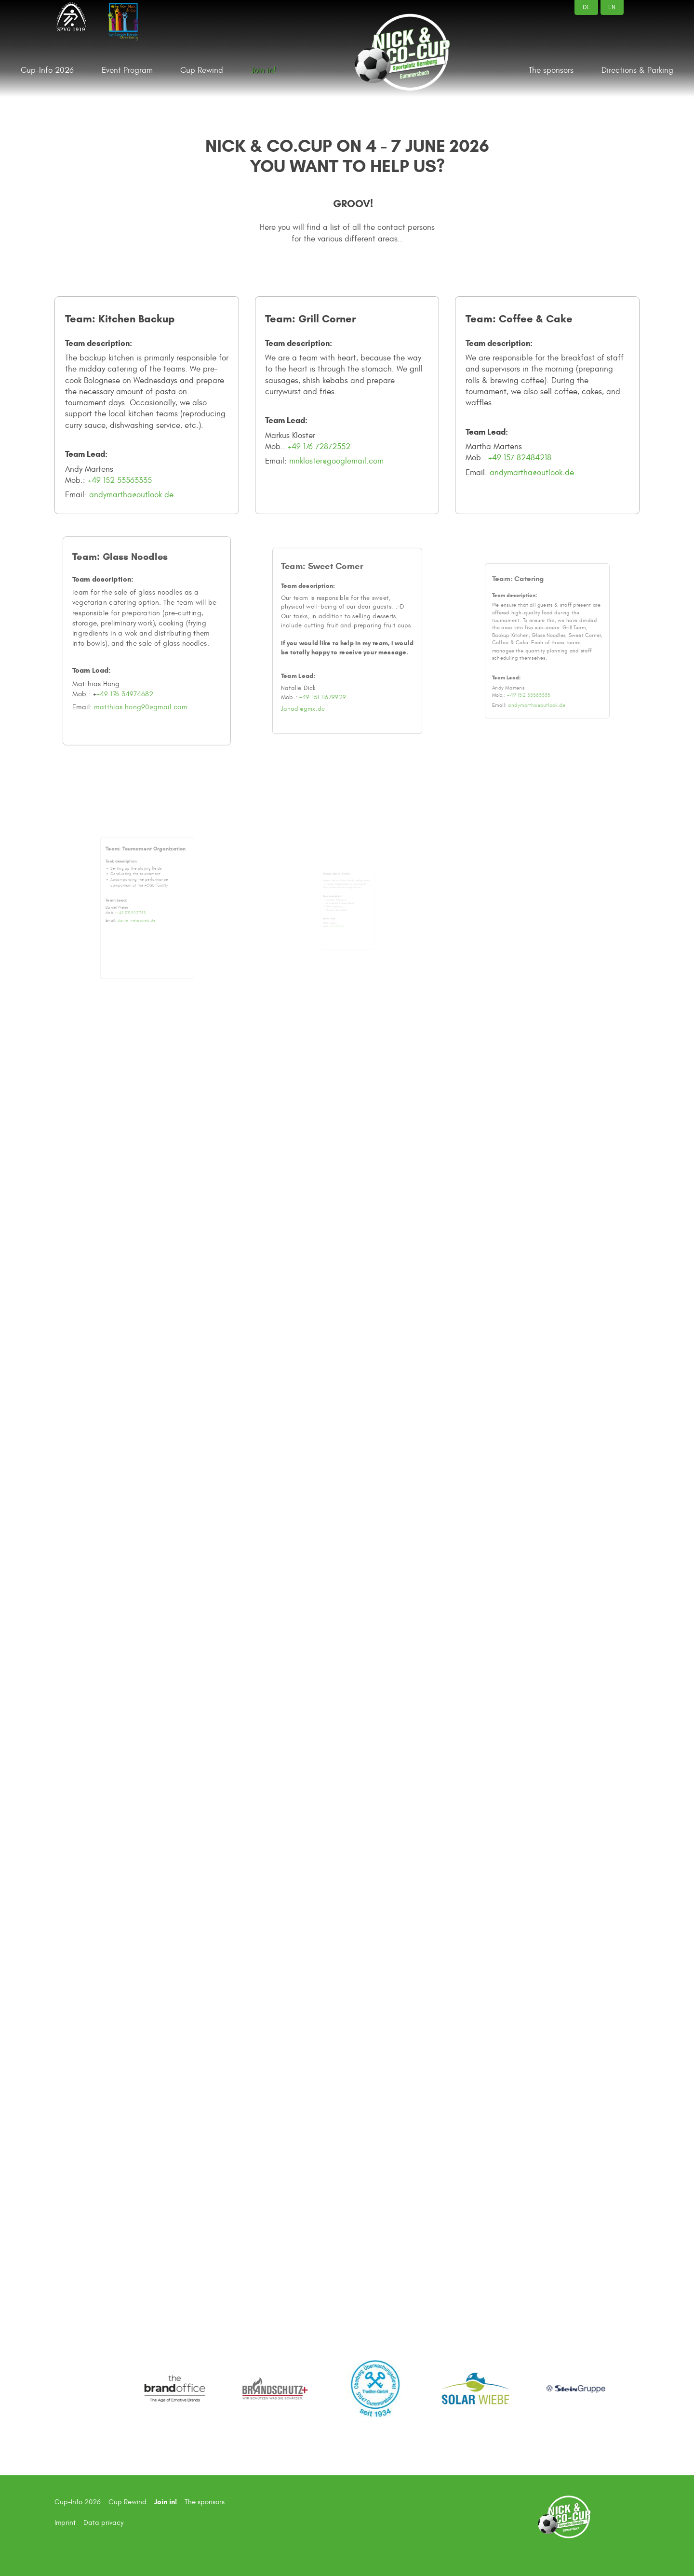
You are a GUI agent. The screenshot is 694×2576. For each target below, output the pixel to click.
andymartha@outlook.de (131, 494)
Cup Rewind (201, 70)
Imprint (65, 2523)
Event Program (127, 70)
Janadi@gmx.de (328, 670)
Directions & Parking (637, 70)
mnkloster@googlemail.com (337, 460)
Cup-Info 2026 (47, 70)
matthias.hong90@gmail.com (143, 680)
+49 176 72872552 (319, 446)
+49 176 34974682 (133, 672)
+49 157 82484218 (520, 456)
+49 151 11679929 (336, 665)
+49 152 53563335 (120, 480)
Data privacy (103, 2523)
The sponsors (551, 70)
